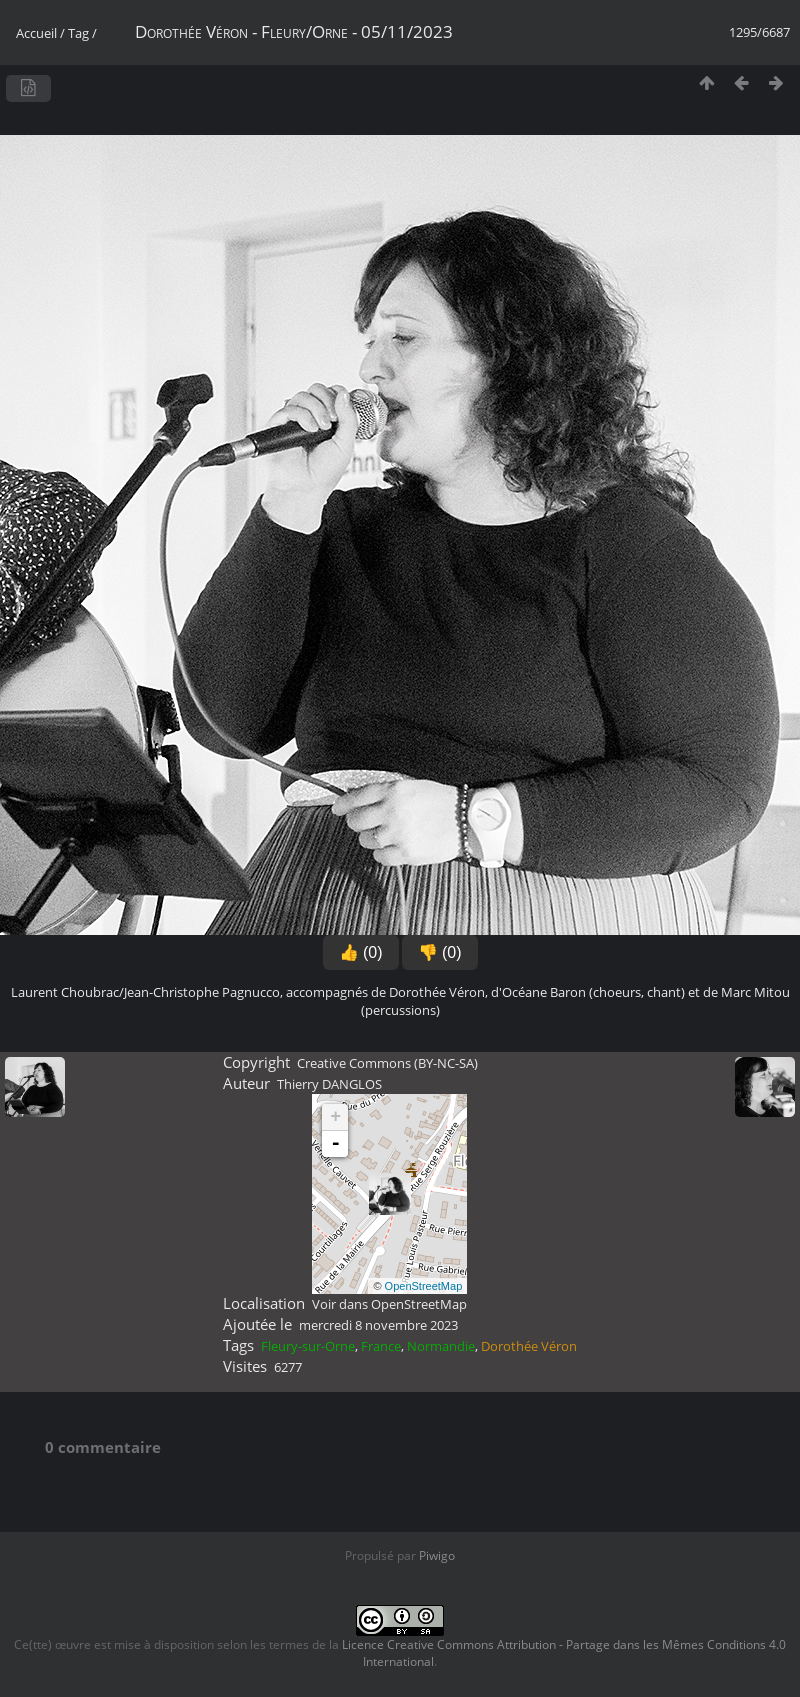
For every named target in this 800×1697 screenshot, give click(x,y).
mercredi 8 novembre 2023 (378, 1325)
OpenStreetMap (424, 1286)
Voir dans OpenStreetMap (389, 1304)
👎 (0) (440, 952)
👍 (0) (361, 952)
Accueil (36, 33)
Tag (78, 33)
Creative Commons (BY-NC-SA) (387, 1063)
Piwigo (437, 1555)
